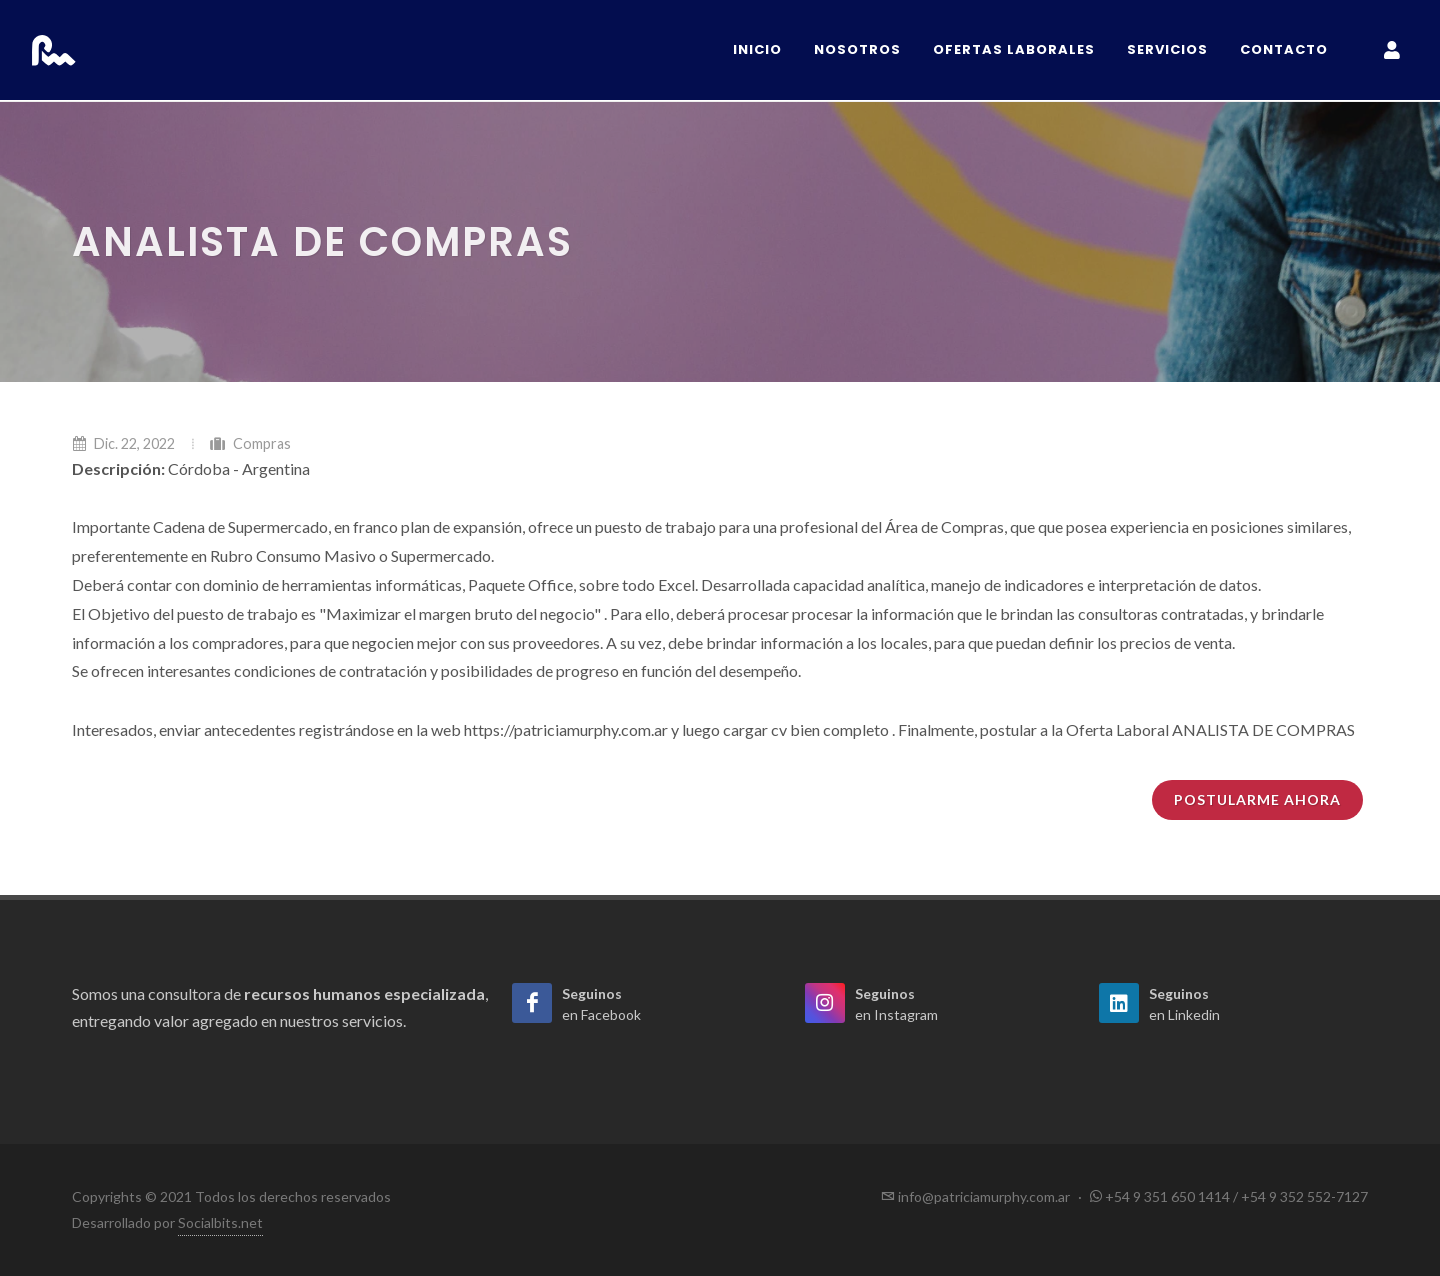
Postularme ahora (1257, 799)
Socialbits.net (220, 1222)
